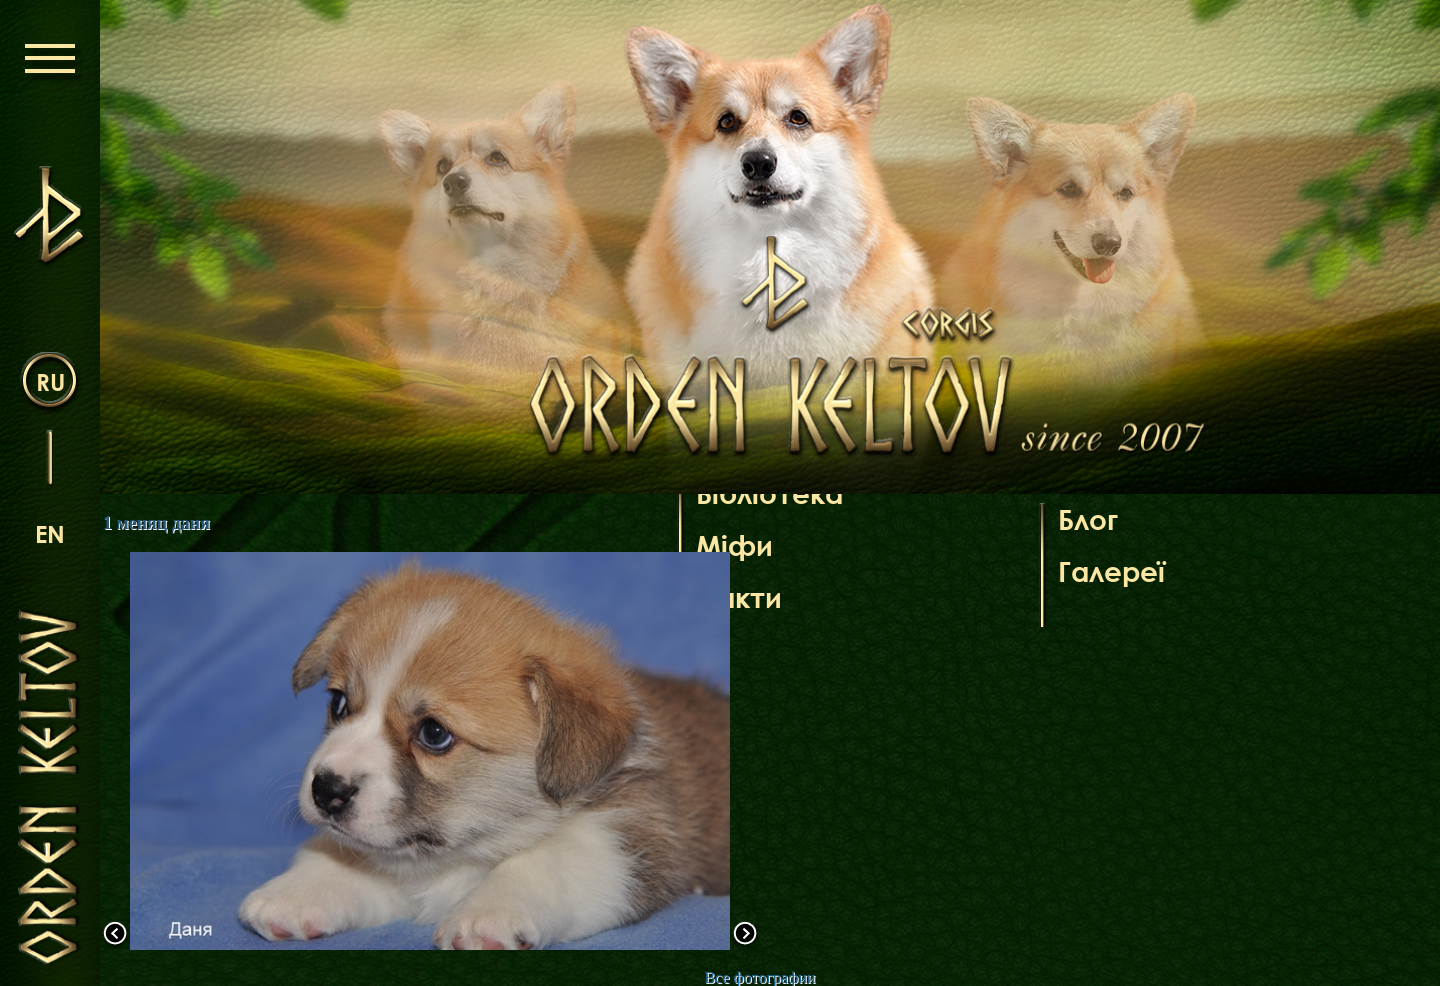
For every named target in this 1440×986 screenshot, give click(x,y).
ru (50, 381)
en (50, 533)
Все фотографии (759, 977)
